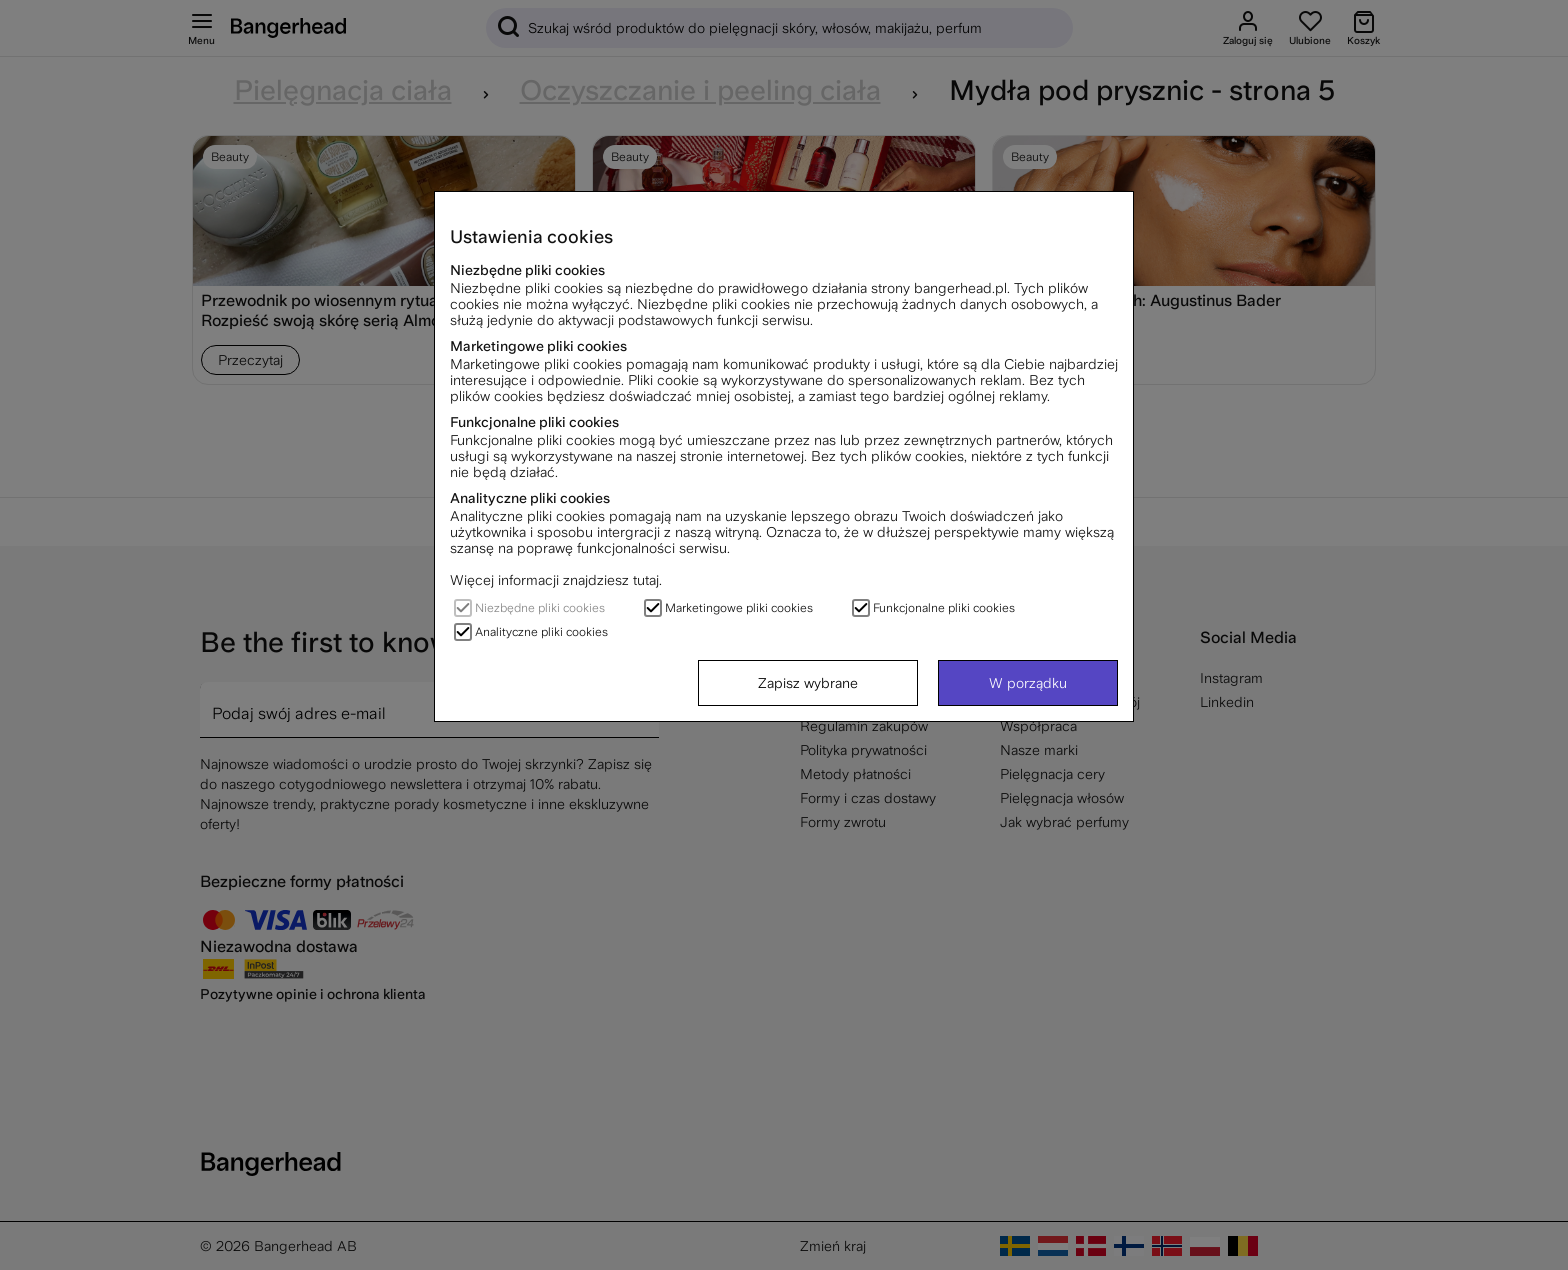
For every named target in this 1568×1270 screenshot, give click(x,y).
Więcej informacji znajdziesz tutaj (554, 580)
